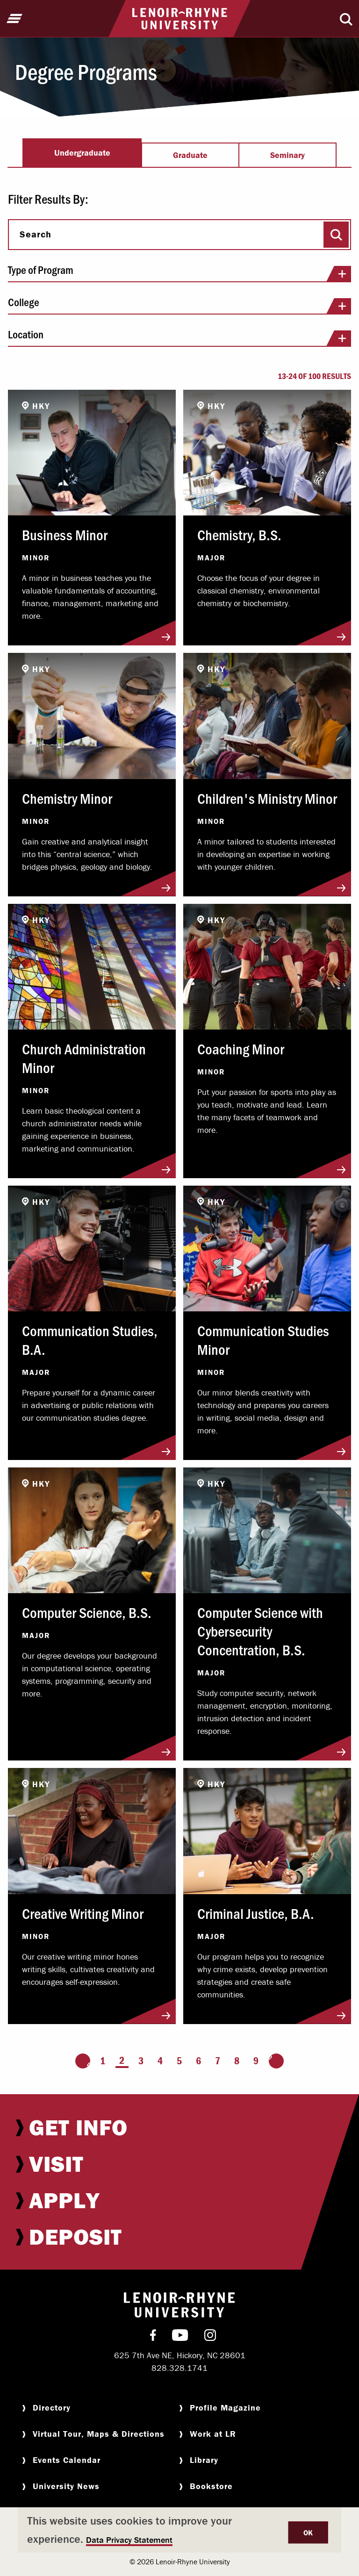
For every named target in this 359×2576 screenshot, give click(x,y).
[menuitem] (179, 2127)
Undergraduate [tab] (82, 152)
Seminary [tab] (287, 155)
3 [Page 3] (141, 2060)
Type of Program (179, 273)
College (179, 305)
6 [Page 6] (198, 2060)
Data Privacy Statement (129, 2539)
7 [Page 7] (217, 2060)
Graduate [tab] (190, 155)
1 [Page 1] (102, 2060)
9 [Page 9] (255, 2060)
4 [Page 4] (160, 2060)
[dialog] (179, 2530)
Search (35, 234)
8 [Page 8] (236, 2060)
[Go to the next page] (276, 2061)
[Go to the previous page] (82, 2061)
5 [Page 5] (179, 2060)
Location (179, 337)
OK (308, 2532)
